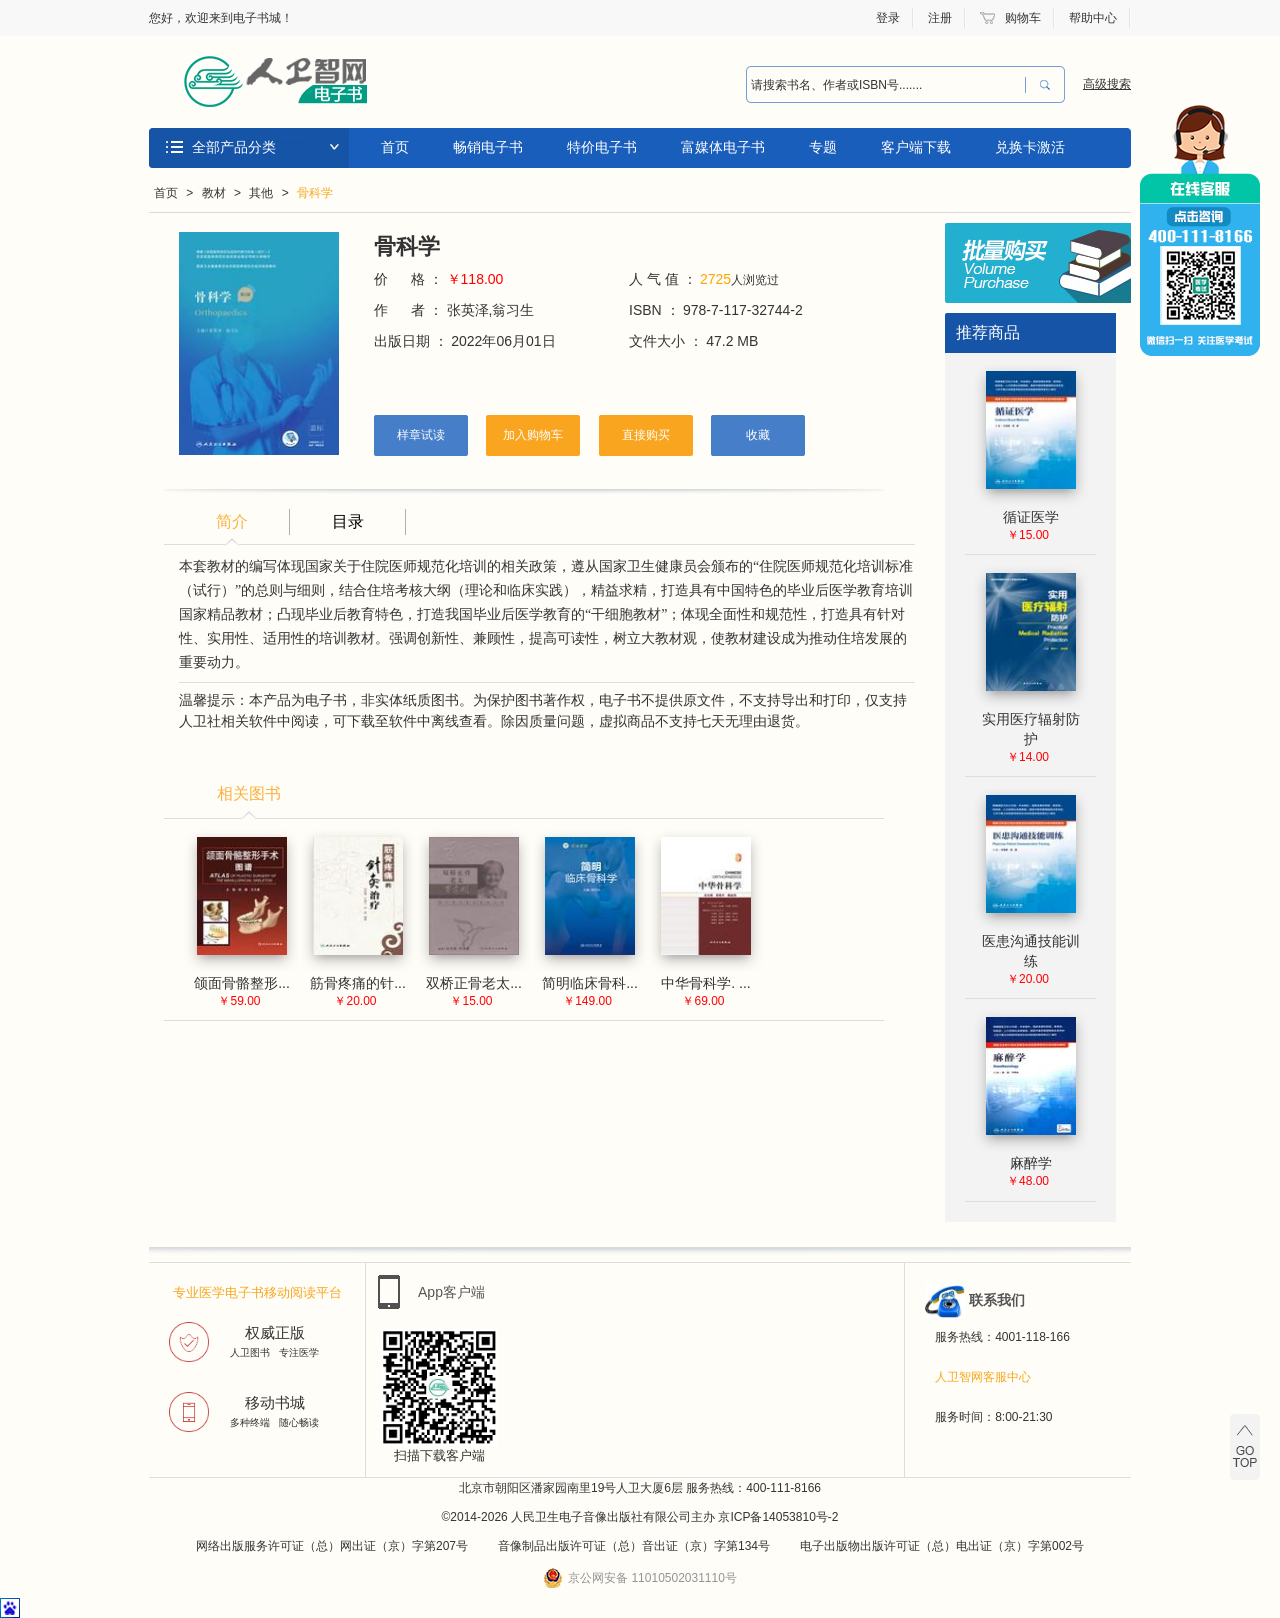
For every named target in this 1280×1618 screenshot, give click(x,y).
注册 (940, 18)
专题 (823, 147)
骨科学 (315, 193)
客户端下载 (916, 147)
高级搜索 (1107, 84)
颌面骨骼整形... (242, 983)
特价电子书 (602, 147)
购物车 (1023, 18)
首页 (395, 147)
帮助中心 (1093, 18)
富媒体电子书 (723, 147)
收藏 (758, 435)
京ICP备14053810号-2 (778, 1517)
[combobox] (881, 85)
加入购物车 (533, 435)
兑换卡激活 (1030, 147)
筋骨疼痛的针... (358, 983)
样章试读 (421, 435)
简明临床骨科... (590, 983)
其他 (261, 193)
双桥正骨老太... (474, 983)
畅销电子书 (488, 147)
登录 (888, 18)
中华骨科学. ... (705, 983)
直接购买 (646, 435)
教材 (214, 193)
